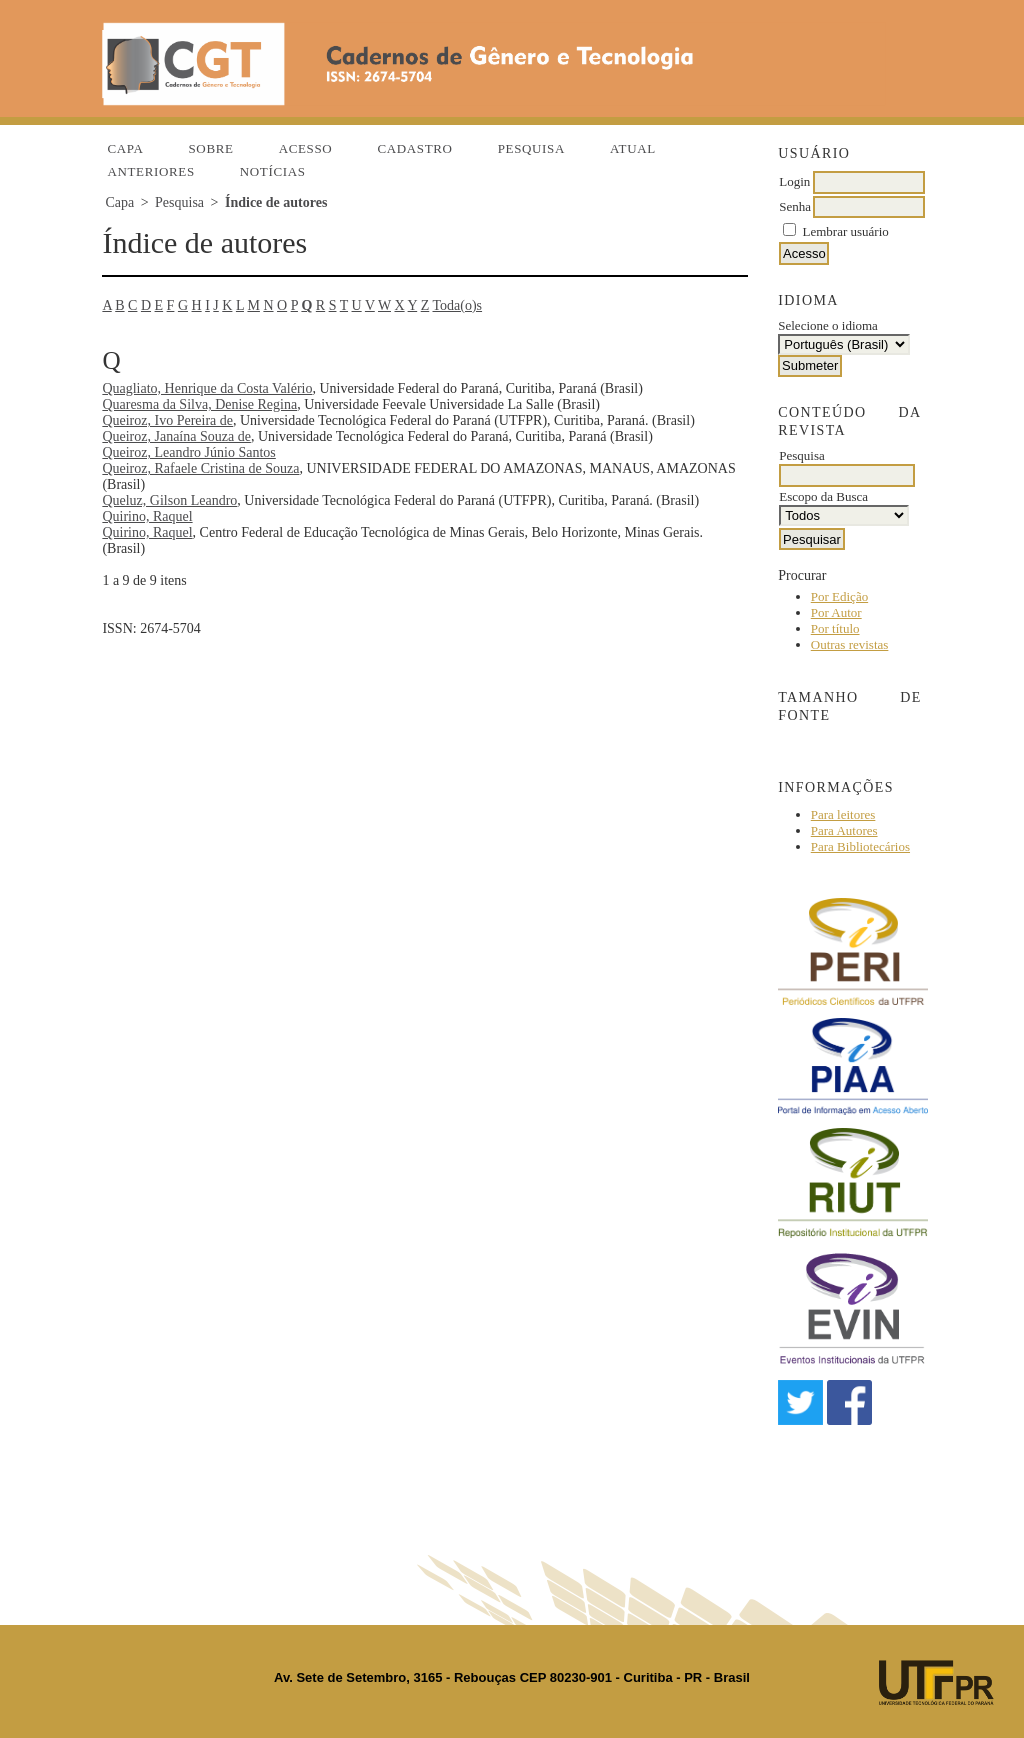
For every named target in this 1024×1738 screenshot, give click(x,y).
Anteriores (150, 171)
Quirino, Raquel (147, 516)
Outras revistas (850, 644)
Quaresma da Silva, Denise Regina (199, 404)
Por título (835, 628)
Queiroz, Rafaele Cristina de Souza (200, 468)
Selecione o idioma (828, 325)
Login (794, 181)
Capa (125, 148)
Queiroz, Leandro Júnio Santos (188, 452)
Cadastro (414, 148)
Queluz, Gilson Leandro (169, 500)
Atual (633, 148)
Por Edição (839, 596)
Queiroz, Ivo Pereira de (167, 420)
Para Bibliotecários (860, 846)
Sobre (210, 148)
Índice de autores (276, 202)
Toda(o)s (458, 305)
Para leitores (843, 814)
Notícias (273, 171)
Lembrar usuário (846, 231)
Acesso (306, 148)
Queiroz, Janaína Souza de (176, 436)
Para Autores (844, 830)
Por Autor (836, 612)
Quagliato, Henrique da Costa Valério (207, 388)
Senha (795, 206)
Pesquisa (531, 148)
